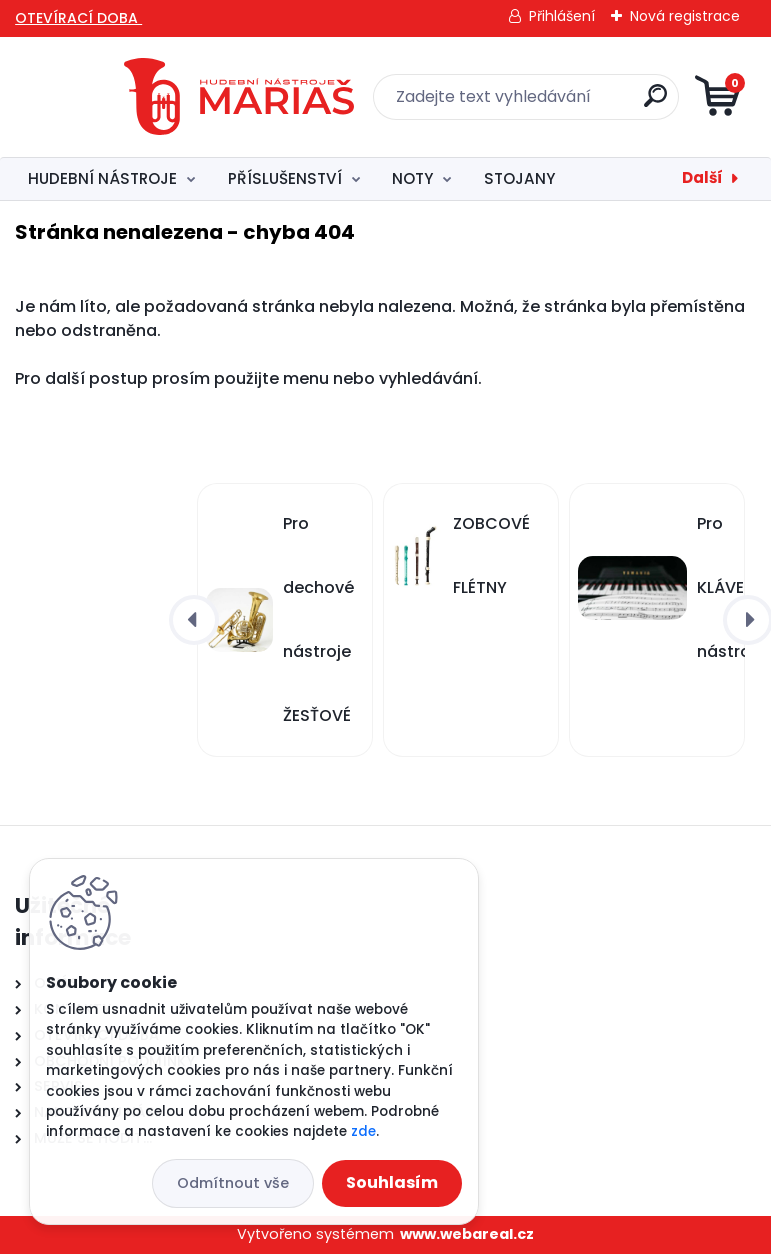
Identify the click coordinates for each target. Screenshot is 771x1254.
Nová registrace (685, 16)
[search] (638, 103)
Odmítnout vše (233, 1183)
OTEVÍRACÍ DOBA (78, 18)
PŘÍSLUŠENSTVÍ (285, 178)
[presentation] (194, 620)
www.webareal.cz (467, 1234)
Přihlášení (562, 16)
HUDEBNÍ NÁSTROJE (102, 178)
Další (702, 177)
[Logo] (150, 97)
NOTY (412, 178)
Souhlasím (392, 1182)
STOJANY (519, 178)
